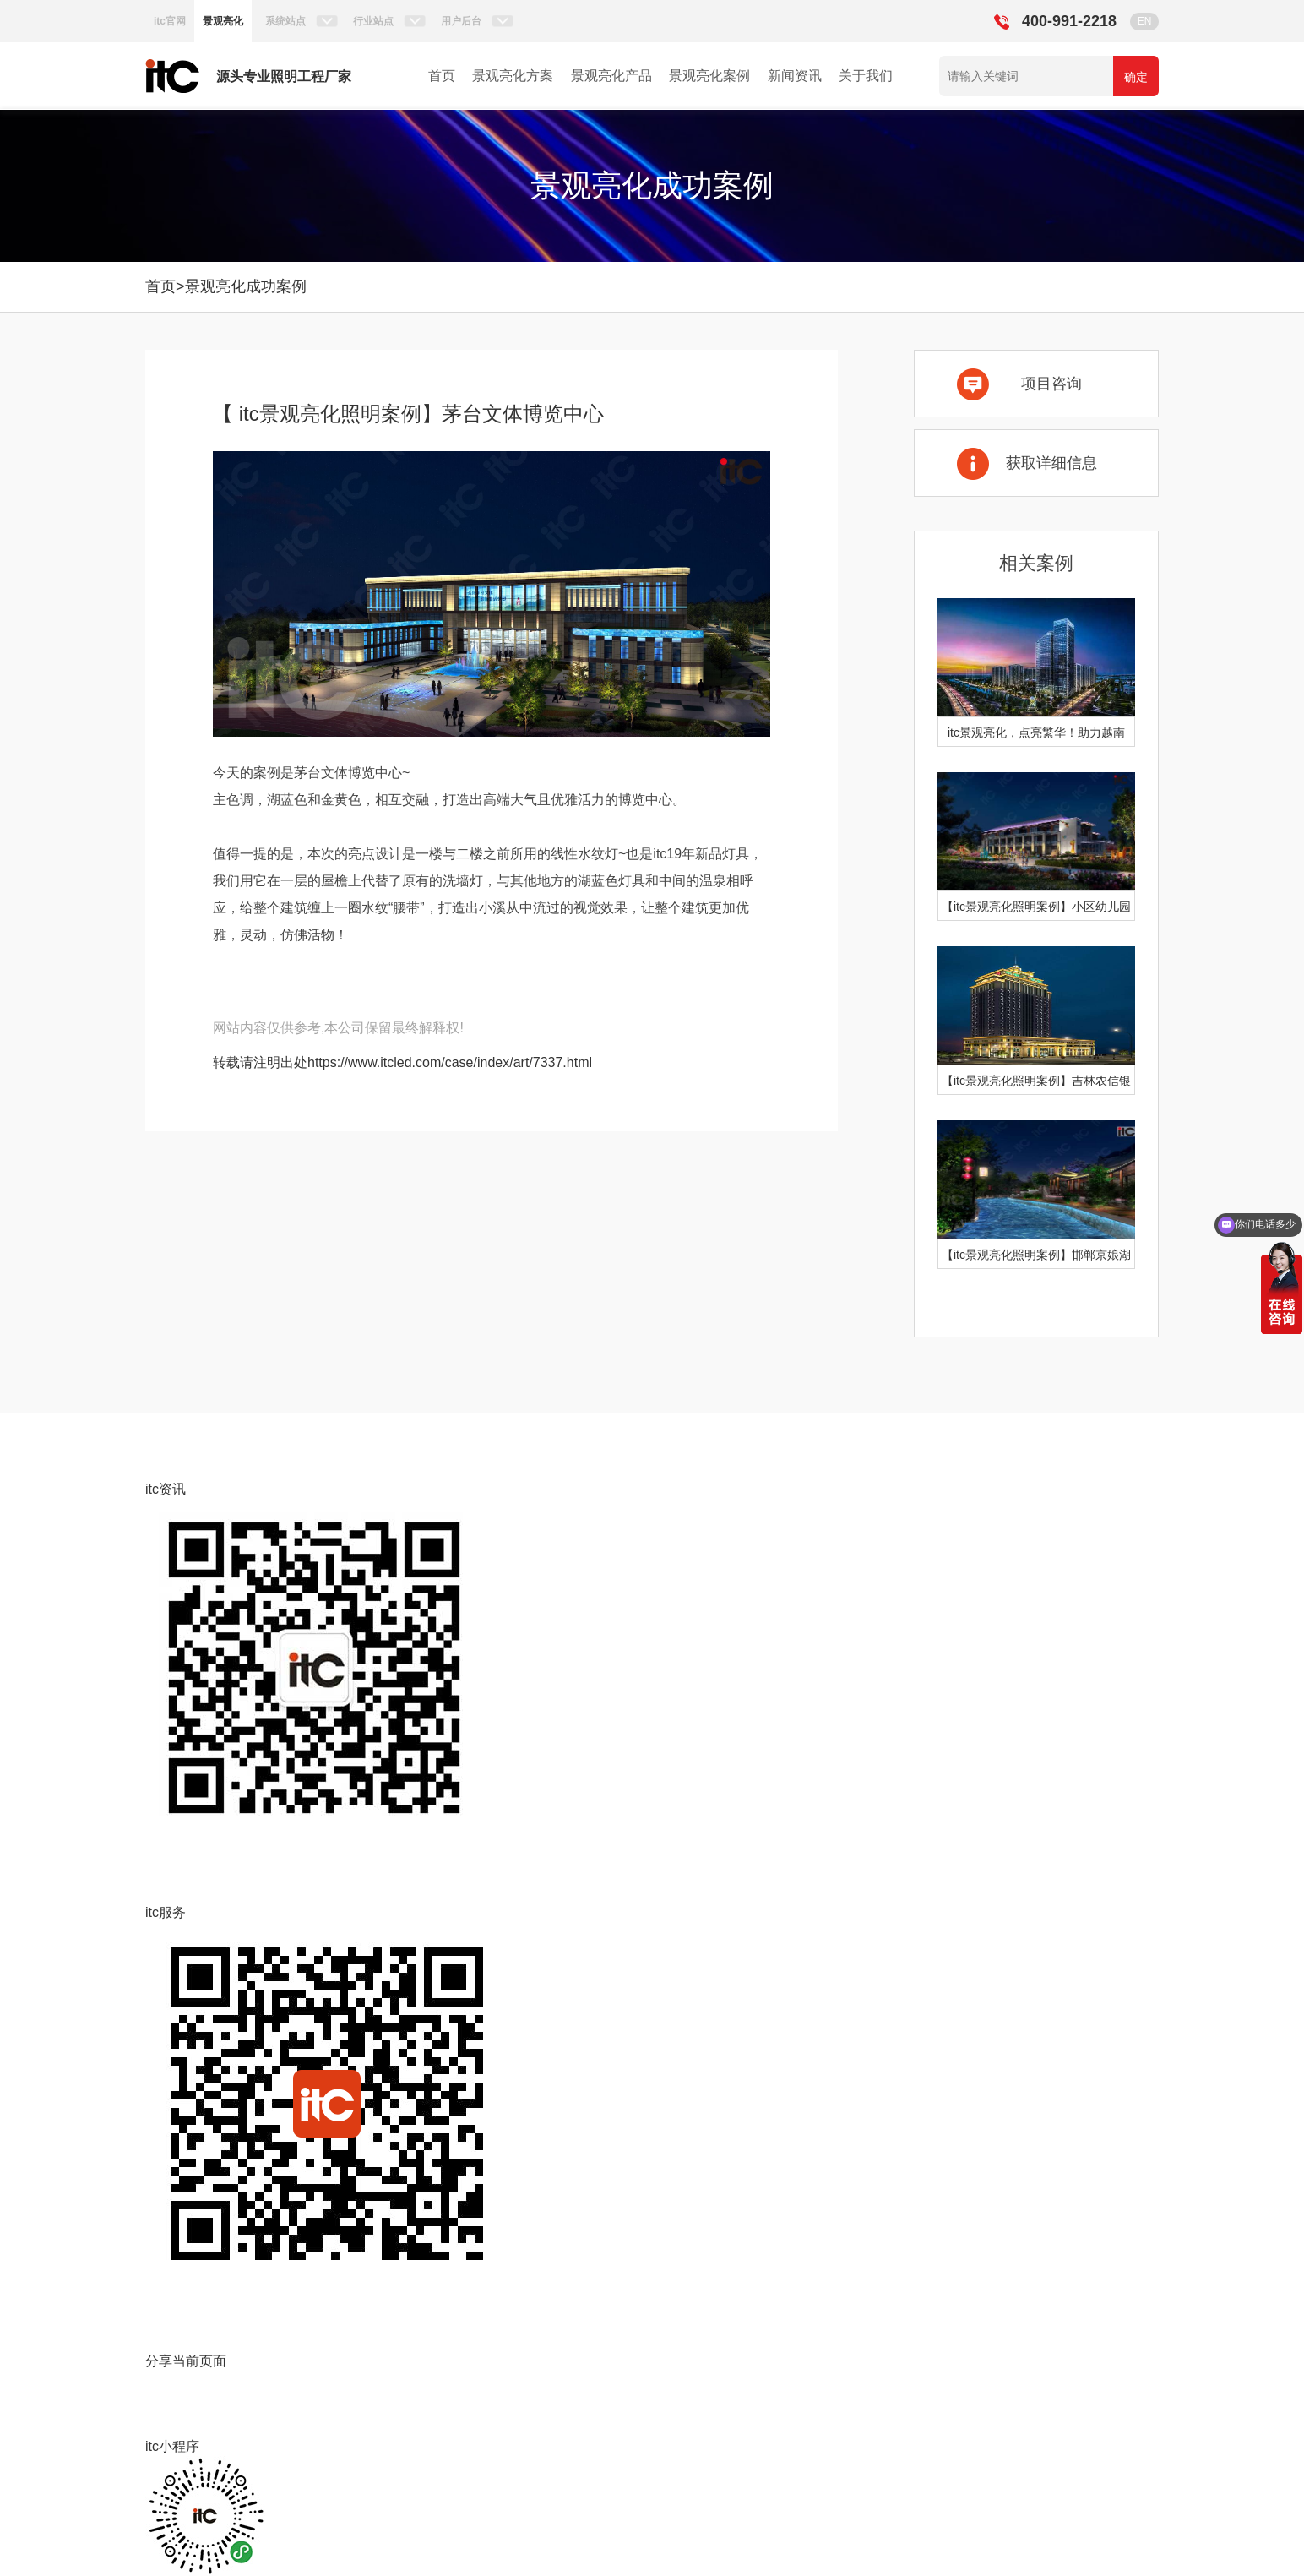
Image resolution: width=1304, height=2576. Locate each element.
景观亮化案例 (709, 75)
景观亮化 (223, 21)
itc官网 (170, 21)
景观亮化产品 (611, 75)
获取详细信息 (1051, 463)
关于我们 (866, 75)
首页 (441, 75)
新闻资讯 (795, 75)
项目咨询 (1051, 383)
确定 (1136, 77)
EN (1145, 21)
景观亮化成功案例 (246, 286)
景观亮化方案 (512, 75)
